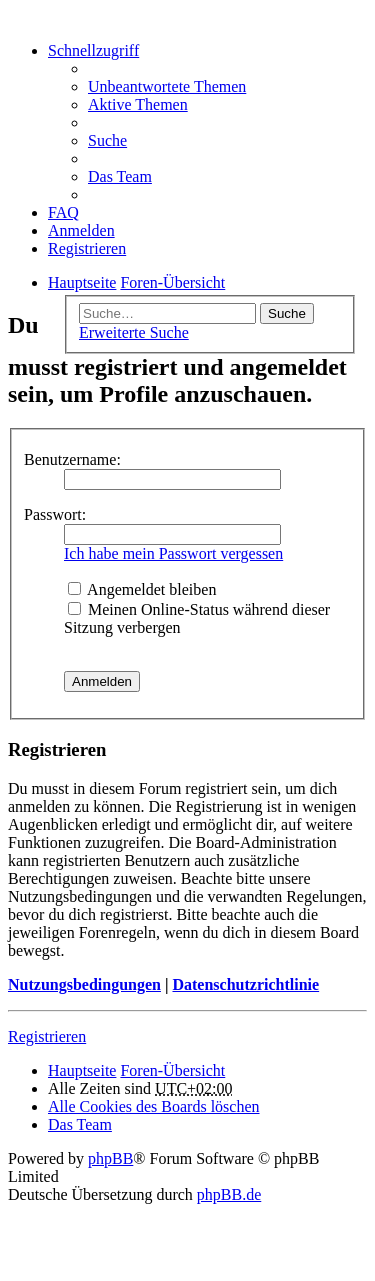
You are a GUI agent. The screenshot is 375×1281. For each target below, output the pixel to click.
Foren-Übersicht (172, 1070)
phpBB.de (229, 1194)
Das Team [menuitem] (120, 176)
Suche (287, 313)
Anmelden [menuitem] (81, 230)
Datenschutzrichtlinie (245, 984)
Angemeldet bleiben (142, 589)
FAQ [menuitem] (63, 212)
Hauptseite (82, 1070)
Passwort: (55, 514)
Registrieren (47, 1036)
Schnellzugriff (93, 50)
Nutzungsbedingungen (84, 984)
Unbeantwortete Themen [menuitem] (167, 86)
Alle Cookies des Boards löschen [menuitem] (154, 1106)
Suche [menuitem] (107, 140)
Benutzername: (72, 459)
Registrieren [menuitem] (87, 248)
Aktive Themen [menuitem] (138, 104)
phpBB (110, 1158)
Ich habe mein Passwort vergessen (173, 553)
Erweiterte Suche (134, 332)
